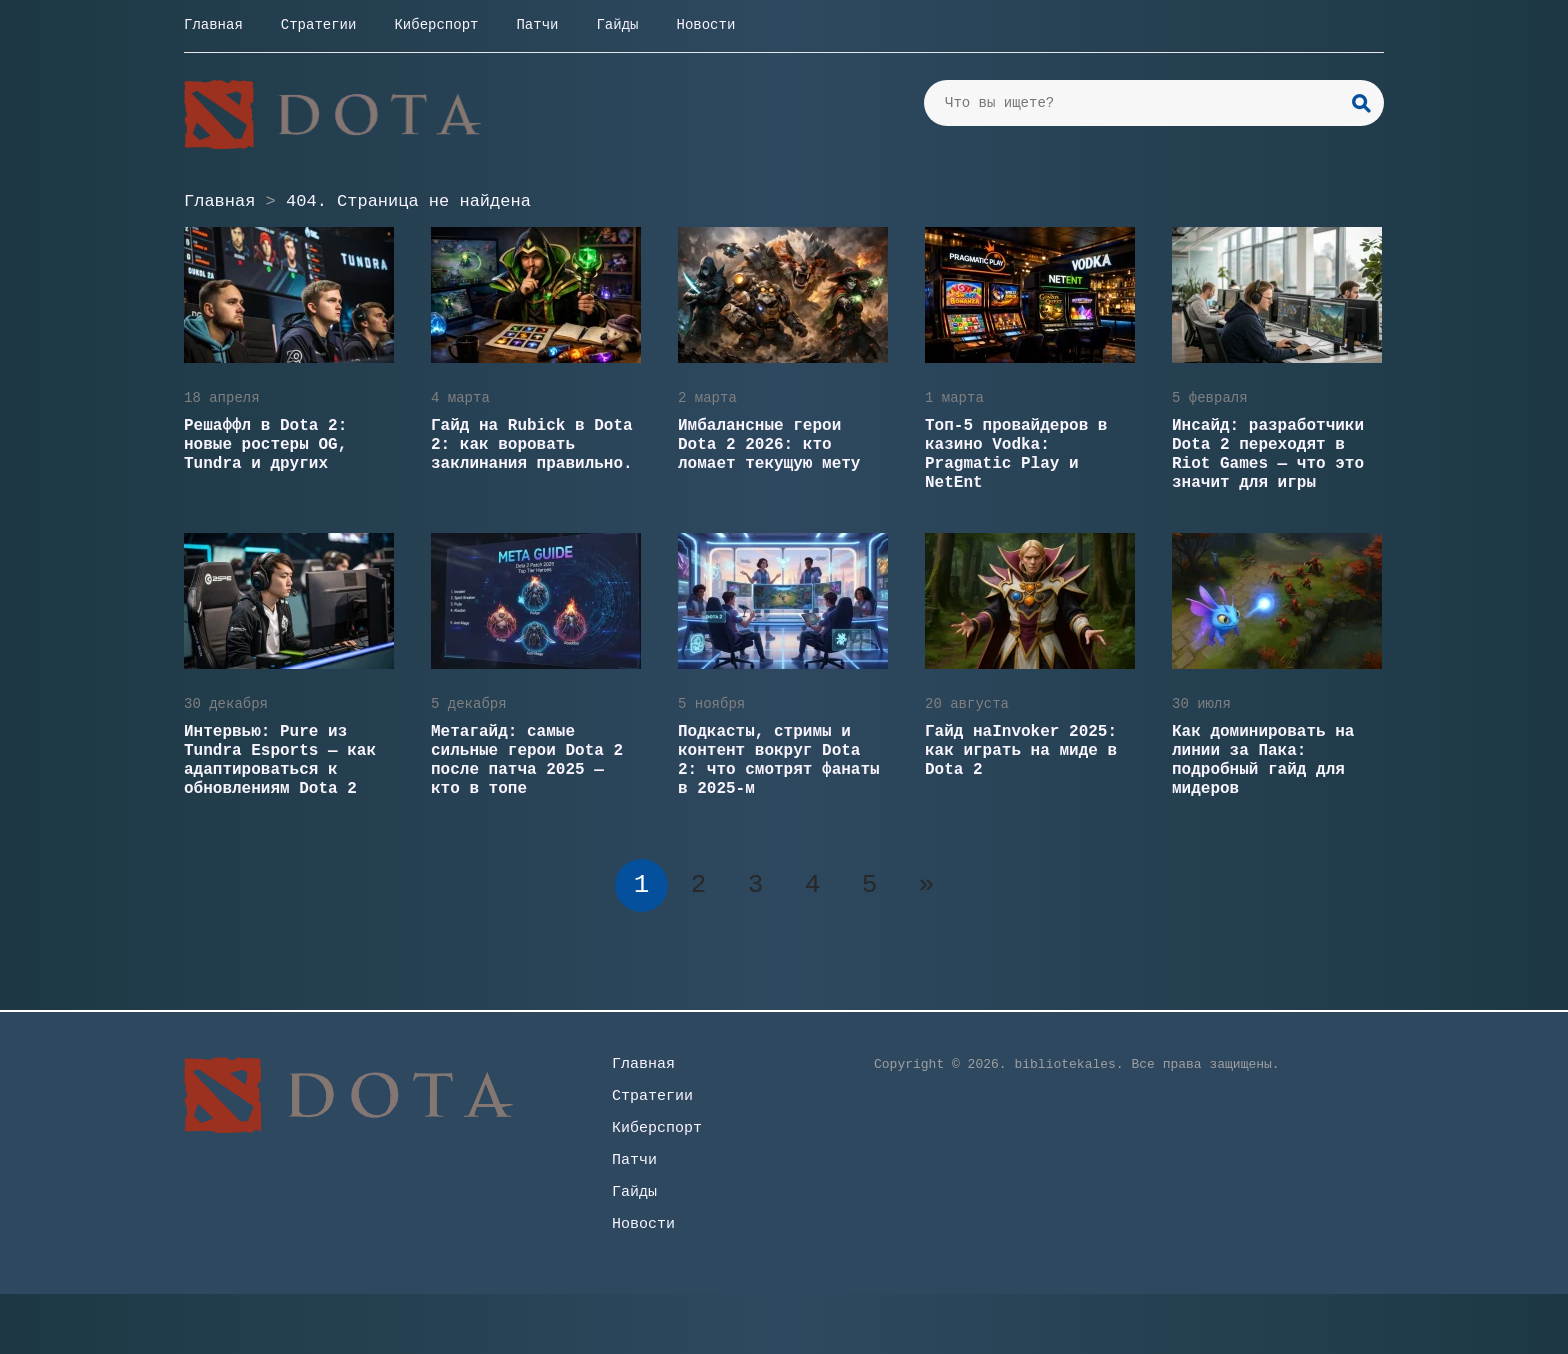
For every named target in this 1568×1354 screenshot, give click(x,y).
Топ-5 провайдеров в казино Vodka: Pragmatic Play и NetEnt (1016, 454)
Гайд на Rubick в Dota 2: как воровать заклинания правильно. (532, 445)
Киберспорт (436, 25)
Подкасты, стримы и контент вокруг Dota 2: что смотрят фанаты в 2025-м (779, 760)
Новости (705, 25)
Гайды (617, 25)
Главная (213, 25)
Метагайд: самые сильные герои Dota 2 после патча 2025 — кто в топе (527, 760)
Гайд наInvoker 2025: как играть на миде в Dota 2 (1021, 751)
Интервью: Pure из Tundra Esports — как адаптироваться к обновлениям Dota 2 (280, 760)
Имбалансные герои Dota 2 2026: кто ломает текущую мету (769, 445)
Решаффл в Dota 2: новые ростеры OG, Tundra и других (265, 445)
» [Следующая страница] (927, 885)
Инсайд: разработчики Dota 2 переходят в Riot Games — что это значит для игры (1268, 454)
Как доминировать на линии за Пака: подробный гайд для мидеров (1263, 760)
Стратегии (319, 25)
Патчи (537, 25)
